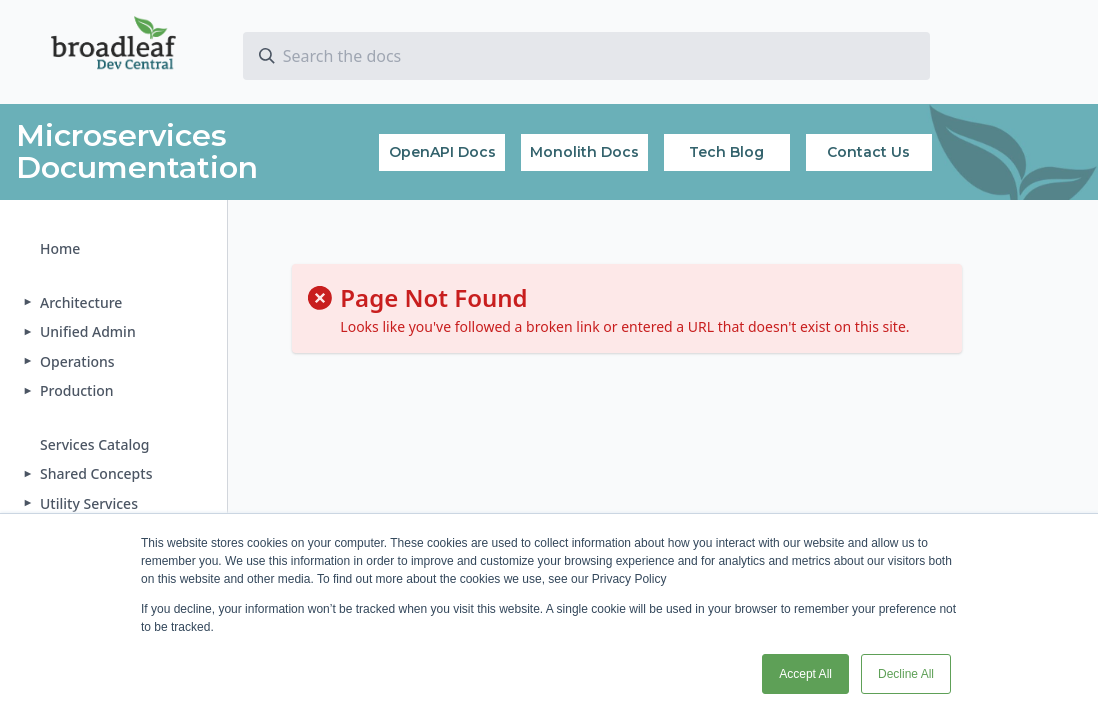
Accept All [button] (805, 674)
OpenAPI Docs (442, 152)
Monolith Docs (584, 152)
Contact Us (868, 152)
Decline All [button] (906, 674)
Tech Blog (726, 152)
